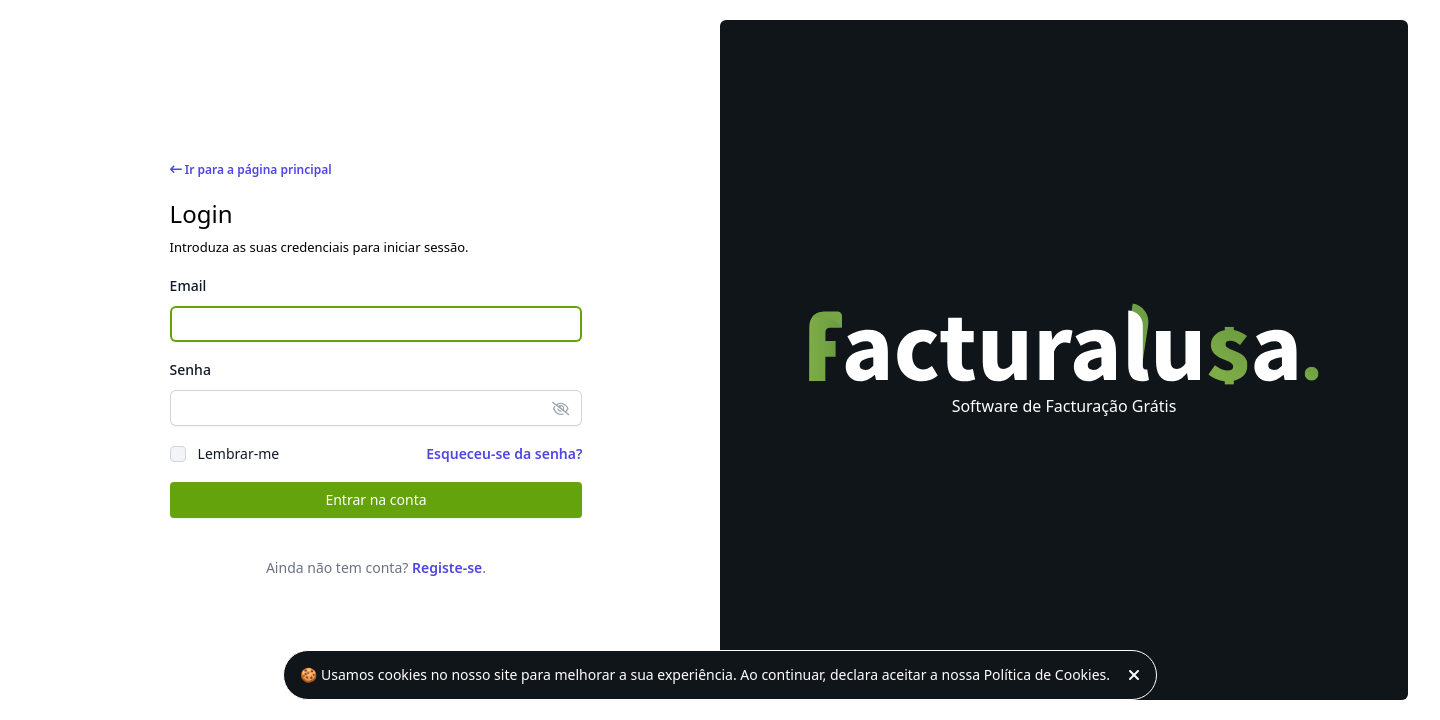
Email (188, 285)
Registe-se (447, 567)
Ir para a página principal (251, 170)
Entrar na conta (375, 499)
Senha (190, 369)
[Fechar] (1138, 675)
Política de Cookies (1045, 674)
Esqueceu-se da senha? (504, 453)
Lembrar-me (239, 453)
